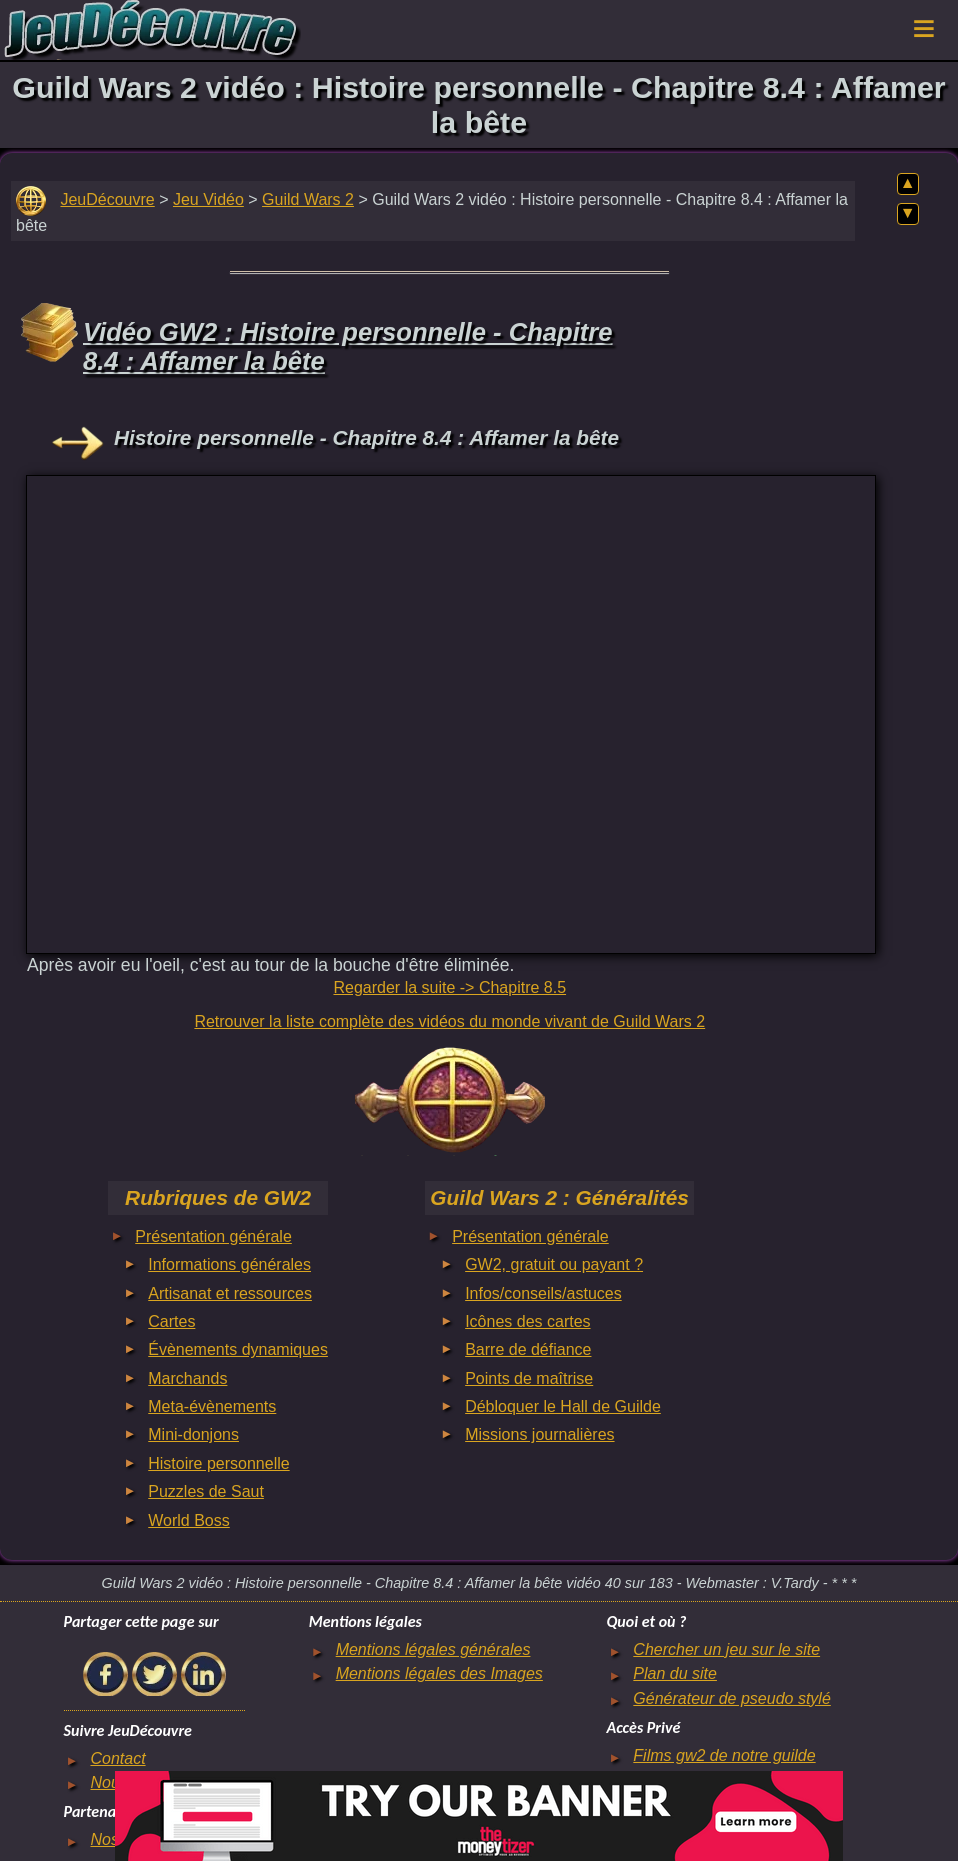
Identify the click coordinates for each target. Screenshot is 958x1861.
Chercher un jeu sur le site (726, 1649)
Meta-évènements (212, 1406)
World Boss (189, 1520)
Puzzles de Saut (206, 1491)
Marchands (187, 1378)
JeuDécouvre (107, 199)
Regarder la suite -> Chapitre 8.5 (449, 987)
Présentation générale (213, 1236)
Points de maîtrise (529, 1378)
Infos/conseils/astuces (543, 1293)
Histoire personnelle (218, 1463)
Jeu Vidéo (208, 199)
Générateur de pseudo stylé (731, 1698)
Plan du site (675, 1673)
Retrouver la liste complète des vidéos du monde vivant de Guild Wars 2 (449, 1021)
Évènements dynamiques (238, 1349)
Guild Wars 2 (308, 199)
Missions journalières (539, 1434)
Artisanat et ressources (230, 1293)
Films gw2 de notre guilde (724, 1755)
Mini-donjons (193, 1434)
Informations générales (229, 1264)
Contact (117, 1758)
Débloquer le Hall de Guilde (563, 1406)
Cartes (171, 1321)
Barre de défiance (528, 1349)
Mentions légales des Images (439, 1673)
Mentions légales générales (433, 1649)
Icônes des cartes (527, 1321)
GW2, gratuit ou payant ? (554, 1264)
